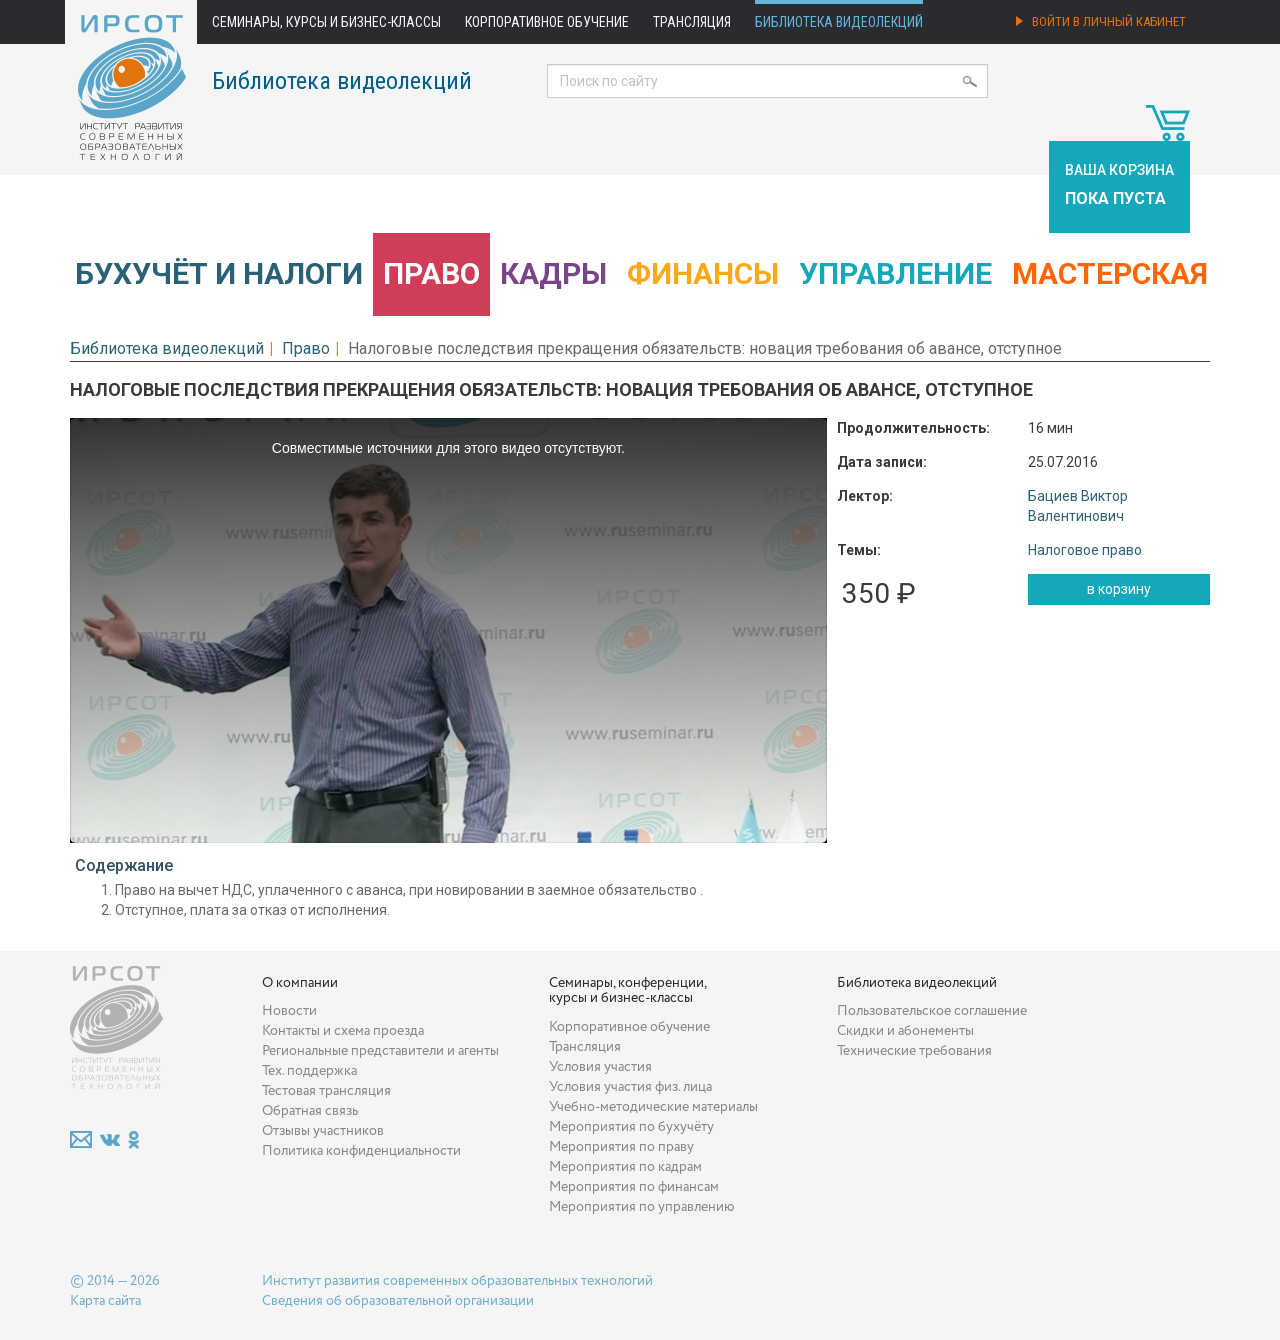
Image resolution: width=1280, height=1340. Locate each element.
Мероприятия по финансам (634, 1187)
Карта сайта (105, 1301)
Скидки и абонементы (905, 1031)
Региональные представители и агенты (380, 1051)
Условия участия (600, 1067)
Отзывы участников (323, 1131)
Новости (289, 1011)
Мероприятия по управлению (642, 1207)
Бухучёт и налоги (219, 273)
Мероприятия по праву (621, 1147)
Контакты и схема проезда (343, 1031)
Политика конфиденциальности (361, 1151)
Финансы (703, 273)
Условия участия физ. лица (630, 1087)
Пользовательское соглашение (932, 1011)
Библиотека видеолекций (839, 22)
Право (431, 273)
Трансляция (692, 22)
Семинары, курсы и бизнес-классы (326, 22)
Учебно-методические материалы (653, 1107)
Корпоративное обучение (547, 22)
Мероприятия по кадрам (625, 1167)
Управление (895, 273)
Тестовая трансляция (326, 1091)
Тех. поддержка (309, 1071)
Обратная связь (310, 1111)
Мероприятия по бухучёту (631, 1127)
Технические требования (914, 1051)
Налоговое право (1085, 550)
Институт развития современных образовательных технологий (457, 1281)
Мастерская (1110, 273)
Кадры (553, 273)
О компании (300, 983)
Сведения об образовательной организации (398, 1301)
